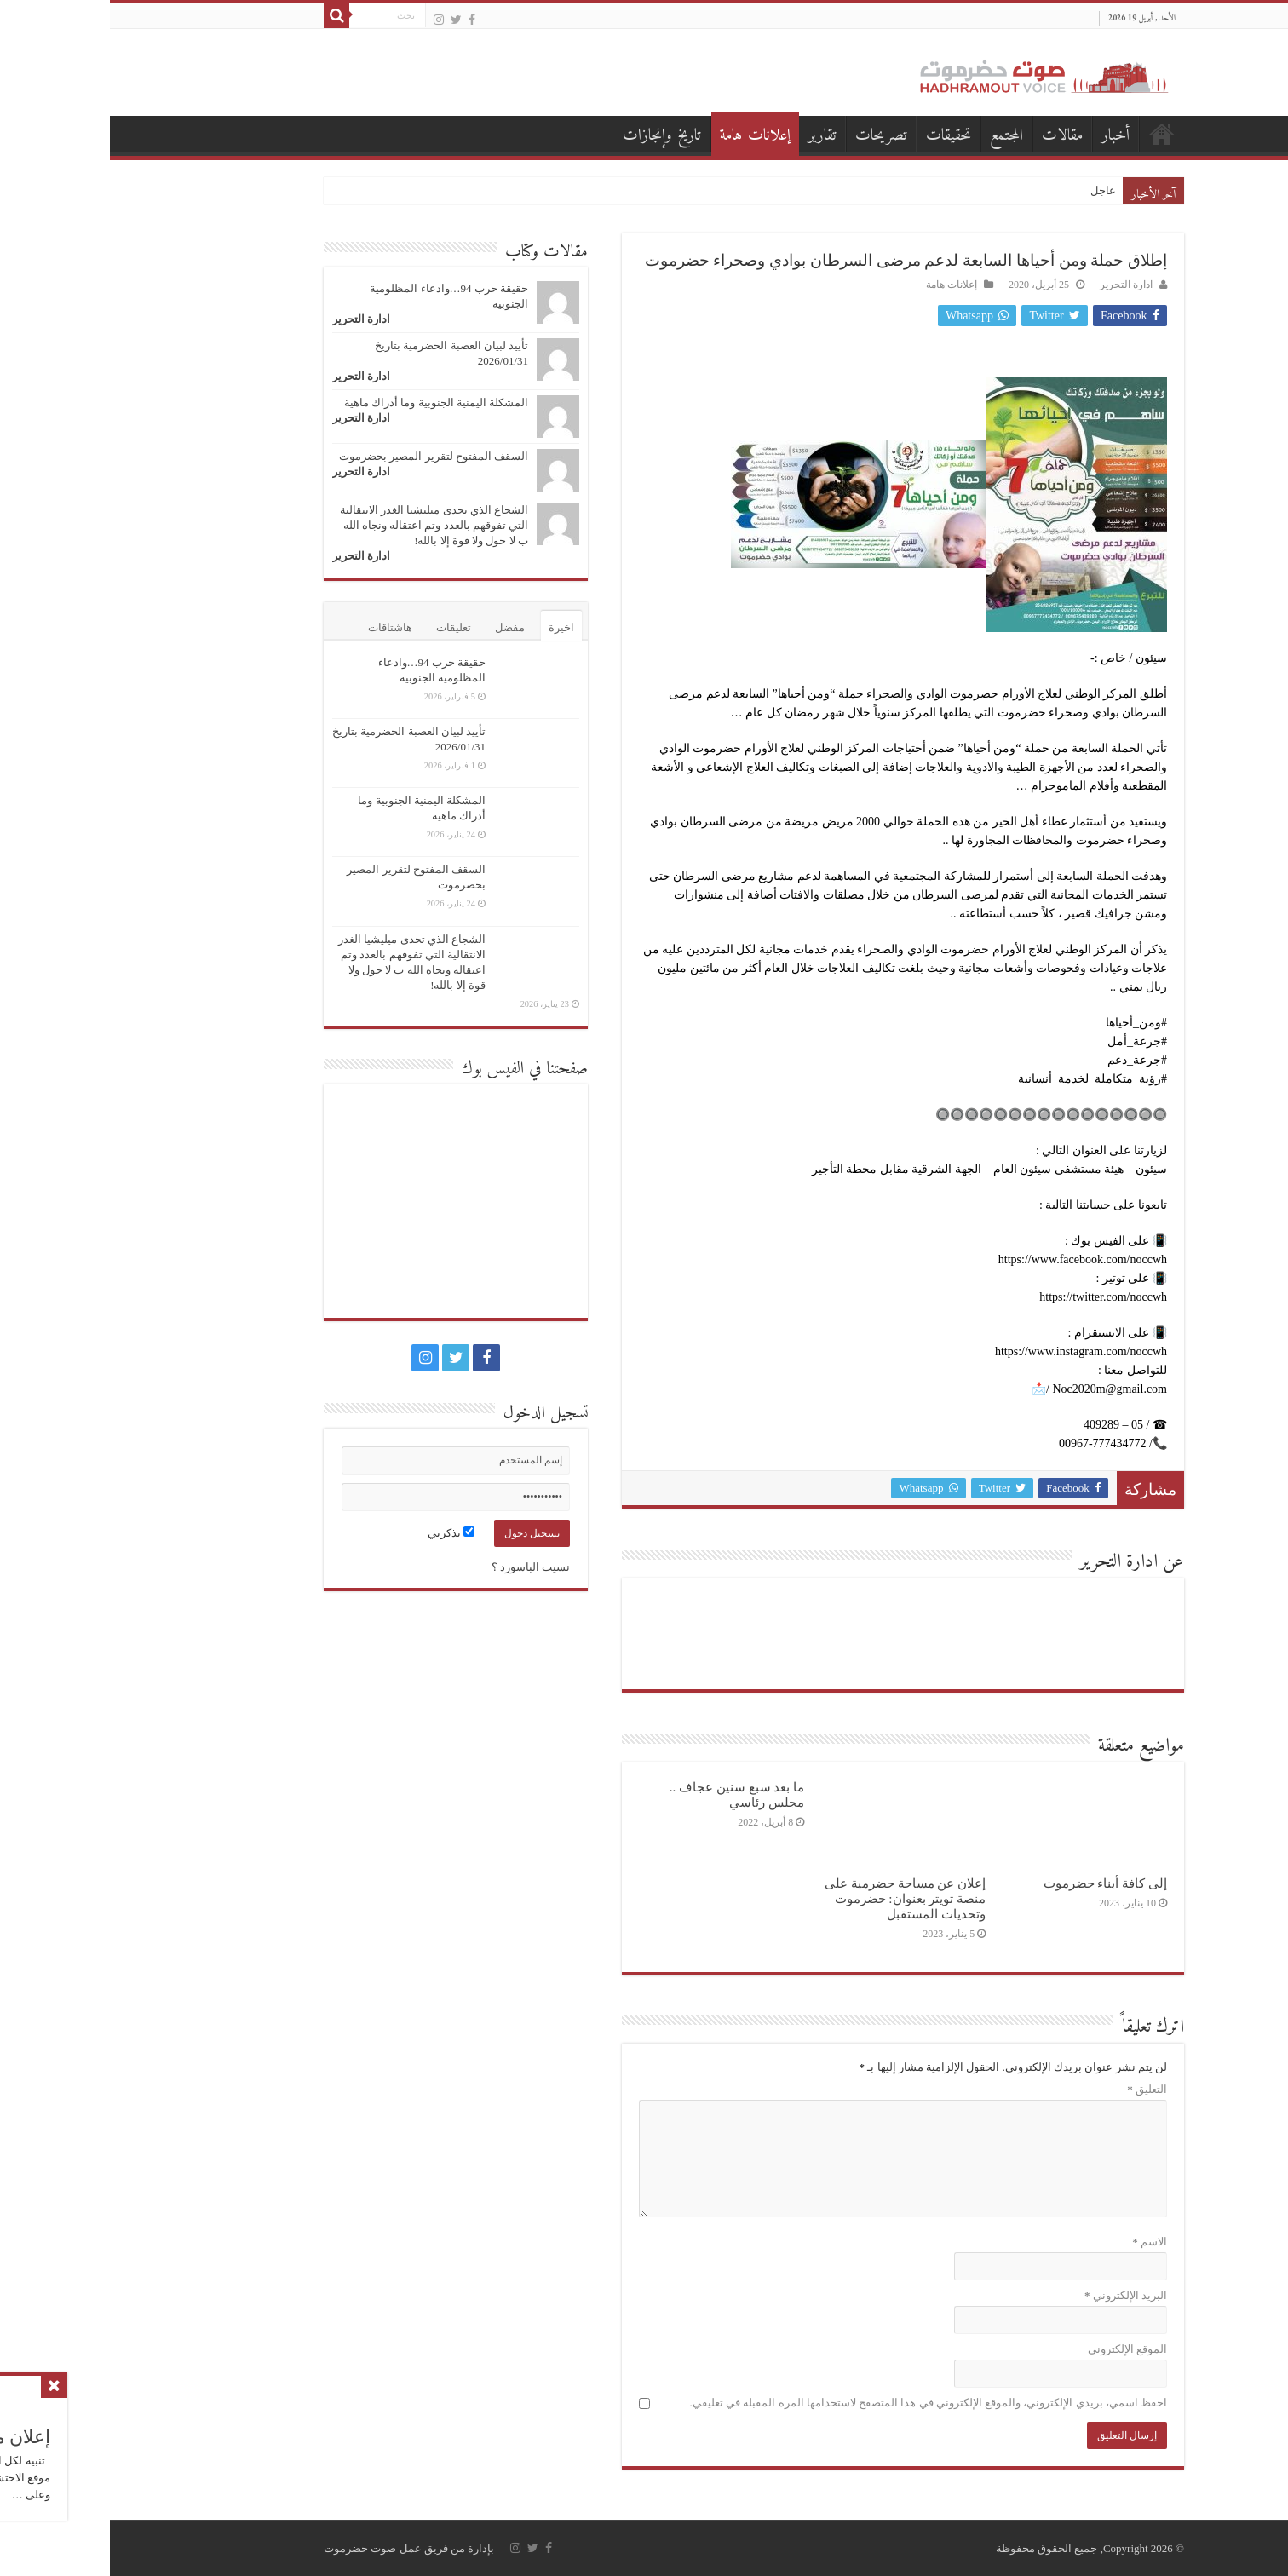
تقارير (712, 136)
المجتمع (896, 136)
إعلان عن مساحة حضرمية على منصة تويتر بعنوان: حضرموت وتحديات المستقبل (795, 1898)
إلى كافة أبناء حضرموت (995, 1883)
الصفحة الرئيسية (1052, 134)
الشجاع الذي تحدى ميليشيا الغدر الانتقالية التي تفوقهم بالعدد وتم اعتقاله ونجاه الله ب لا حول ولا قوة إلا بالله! (324, 525)
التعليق (1037, 2089)
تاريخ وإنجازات (552, 136)
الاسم (1039, 2241)
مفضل (400, 627)
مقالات (952, 136)
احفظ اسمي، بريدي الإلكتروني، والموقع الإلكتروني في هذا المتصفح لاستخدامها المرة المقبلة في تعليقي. (819, 2402)
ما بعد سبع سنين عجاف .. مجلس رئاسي (627, 1794)
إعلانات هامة (645, 136)
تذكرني (341, 1533)
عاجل (993, 190)
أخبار (1006, 136)
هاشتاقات (280, 627)
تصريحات (771, 136)
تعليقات (343, 627)
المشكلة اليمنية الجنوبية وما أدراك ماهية (326, 402)
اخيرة (451, 627)
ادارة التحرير (1016, 284)
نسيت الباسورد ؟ (421, 1567)
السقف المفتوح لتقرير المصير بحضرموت (323, 456)
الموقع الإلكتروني (1017, 2349)
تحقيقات (838, 136)
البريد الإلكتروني (1016, 2295)
